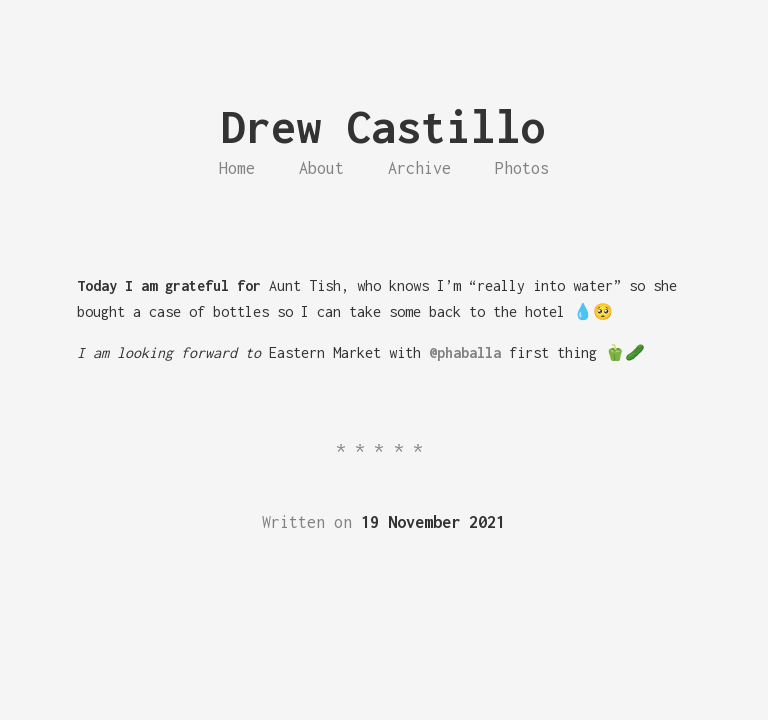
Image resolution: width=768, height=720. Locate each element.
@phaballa (465, 352)
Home (237, 168)
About (321, 168)
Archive (419, 168)
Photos (522, 168)
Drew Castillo (383, 126)
